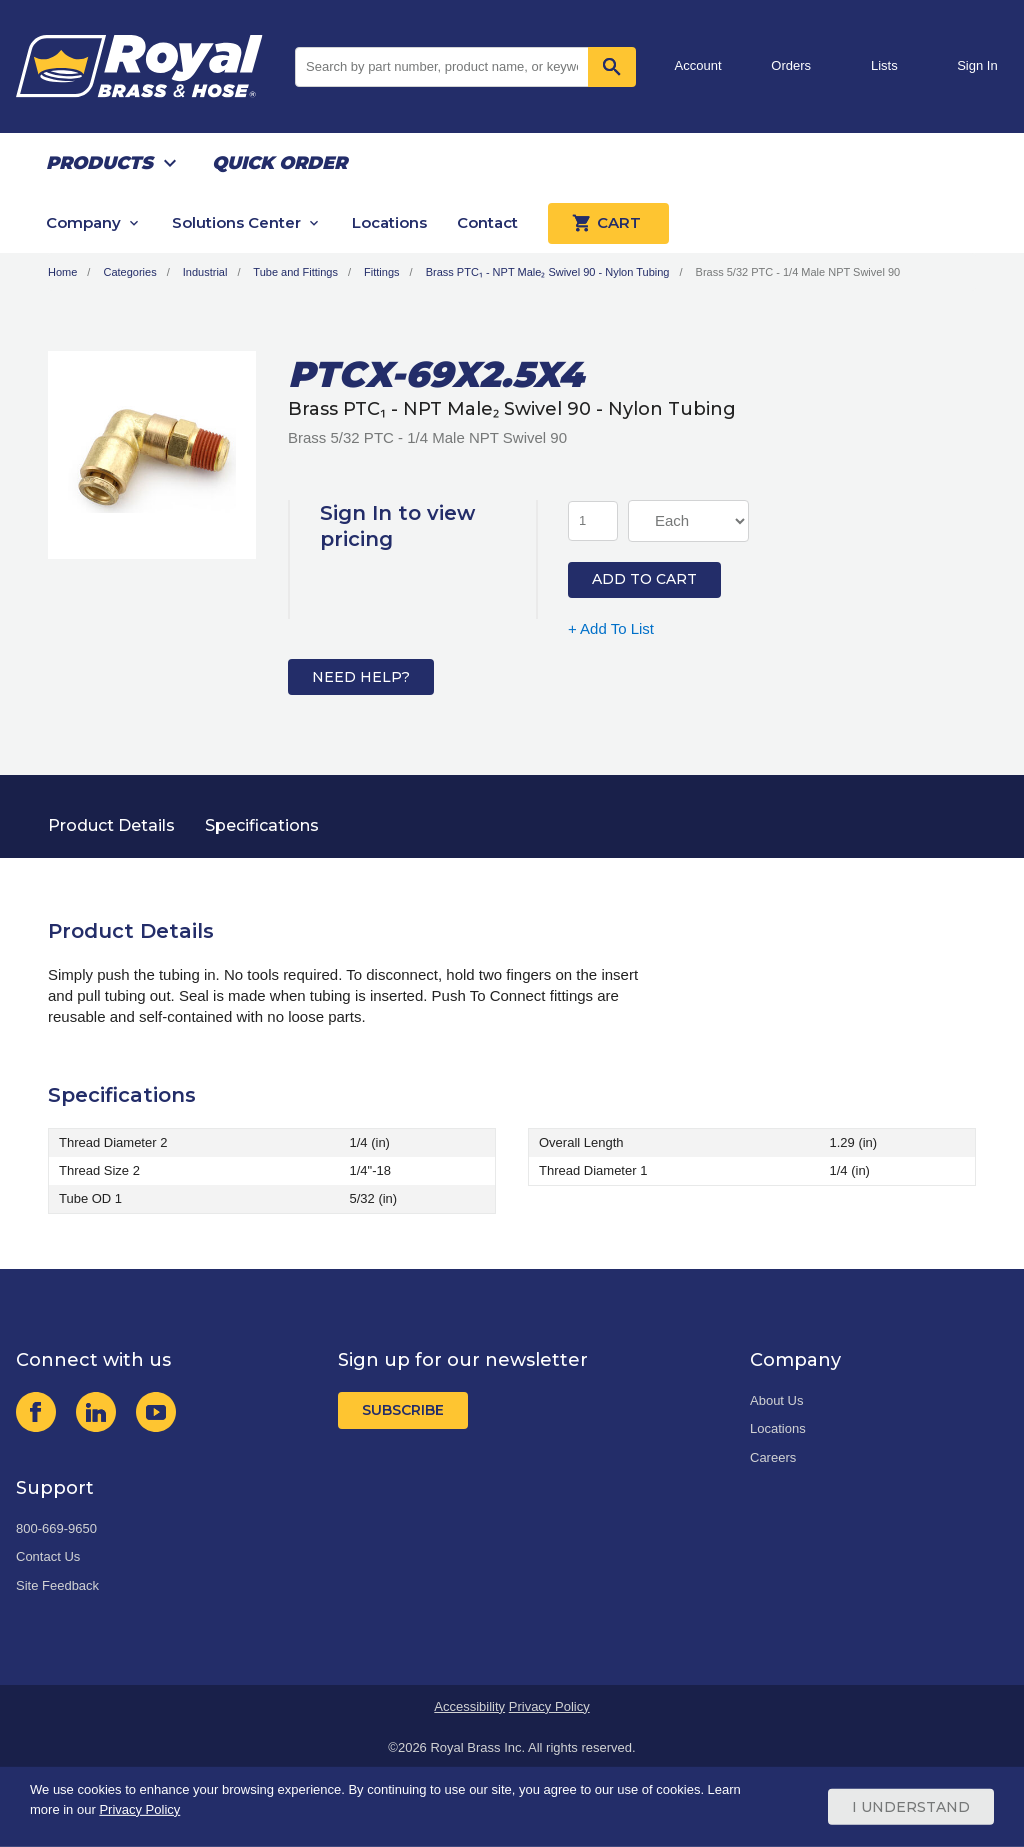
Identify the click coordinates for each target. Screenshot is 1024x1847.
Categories (129, 272)
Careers (773, 1457)
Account (698, 65)
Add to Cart (644, 579)
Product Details (111, 825)
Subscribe (403, 1410)
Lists (884, 65)
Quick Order (279, 163)
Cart (608, 223)
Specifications (262, 825)
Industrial (205, 272)
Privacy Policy (549, 1706)
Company (83, 222)
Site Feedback (57, 1585)
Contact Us (48, 1556)
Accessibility (469, 1706)
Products (99, 163)
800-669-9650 (56, 1528)
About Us (776, 1400)
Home (62, 272)
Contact (487, 222)
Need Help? (361, 677)
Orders (791, 65)
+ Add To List (611, 628)
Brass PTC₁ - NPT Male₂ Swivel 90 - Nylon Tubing (548, 272)
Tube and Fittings (295, 272)
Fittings (381, 272)
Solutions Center (236, 222)
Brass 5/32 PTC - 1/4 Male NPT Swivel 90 (798, 272)
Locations (389, 222)
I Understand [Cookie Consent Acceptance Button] (911, 1807)
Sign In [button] (977, 65)
